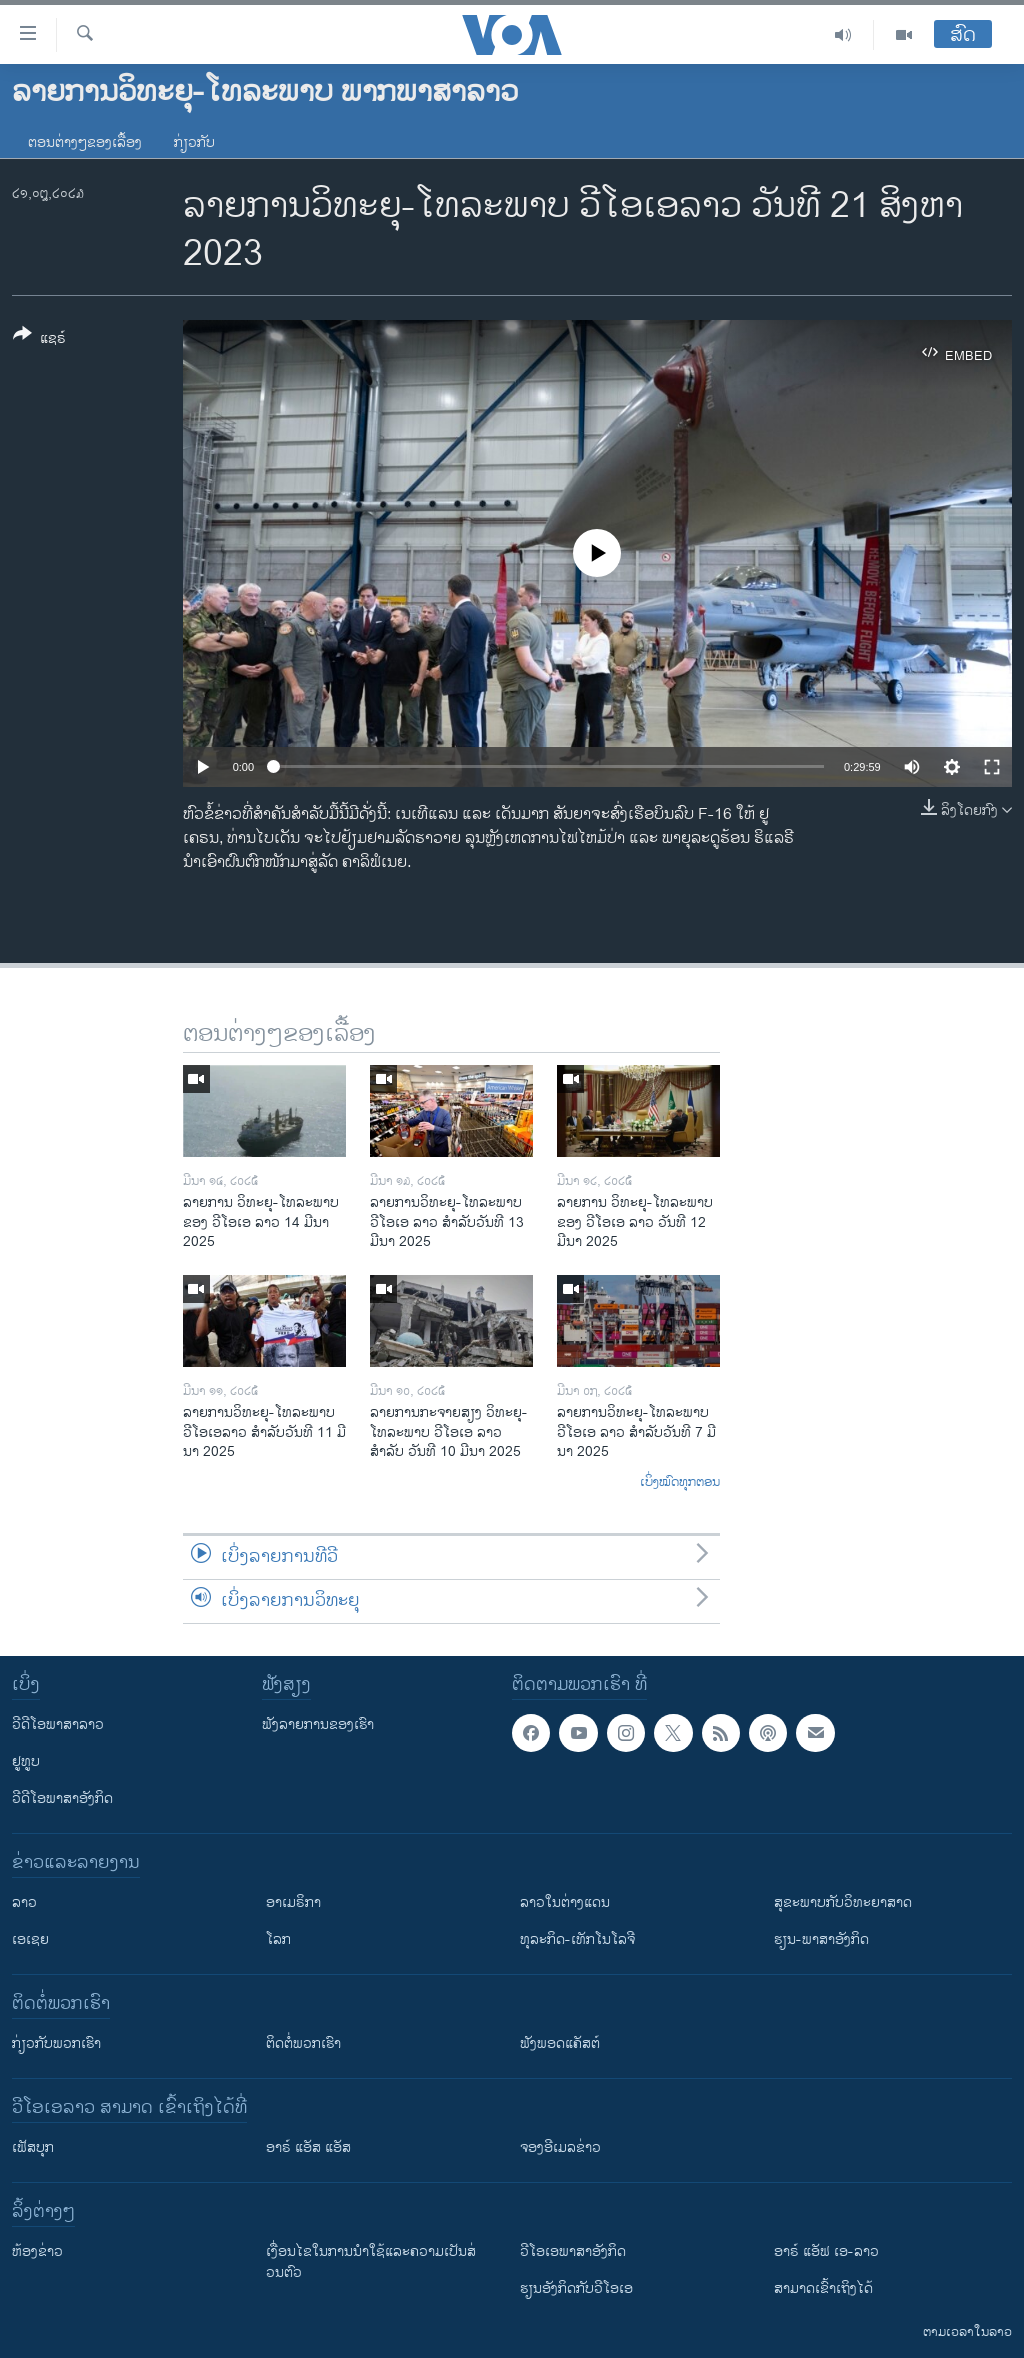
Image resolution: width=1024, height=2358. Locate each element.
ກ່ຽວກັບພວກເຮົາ (56, 2043)
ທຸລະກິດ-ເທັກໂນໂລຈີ (577, 1939)
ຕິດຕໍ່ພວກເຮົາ (303, 2043)
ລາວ (24, 1902)
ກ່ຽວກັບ (194, 142)
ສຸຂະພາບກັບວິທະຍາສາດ (843, 1902)
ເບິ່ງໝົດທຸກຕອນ (680, 1483)
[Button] (39, 340)
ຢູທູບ (26, 1761)
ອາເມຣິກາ (293, 1902)
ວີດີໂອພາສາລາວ (58, 1724)
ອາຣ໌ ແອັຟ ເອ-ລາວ (826, 2251)
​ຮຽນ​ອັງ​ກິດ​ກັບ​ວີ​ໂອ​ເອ (576, 2288)
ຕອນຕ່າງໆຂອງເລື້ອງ (85, 142)
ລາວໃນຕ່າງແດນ (565, 1902)
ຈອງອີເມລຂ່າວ (560, 2147)
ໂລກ (278, 1939)
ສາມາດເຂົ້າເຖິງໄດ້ (823, 2288)
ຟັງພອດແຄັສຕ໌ (560, 2043)
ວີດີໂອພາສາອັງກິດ (62, 1798)
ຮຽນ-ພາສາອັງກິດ (821, 1939)
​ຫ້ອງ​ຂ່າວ (37, 2251)
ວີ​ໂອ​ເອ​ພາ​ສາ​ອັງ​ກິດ (573, 2251)
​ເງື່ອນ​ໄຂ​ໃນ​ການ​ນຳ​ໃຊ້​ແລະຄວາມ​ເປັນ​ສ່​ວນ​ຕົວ (371, 2262)
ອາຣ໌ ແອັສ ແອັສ (308, 2147)
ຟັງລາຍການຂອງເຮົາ (318, 1724)
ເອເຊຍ (30, 1939)
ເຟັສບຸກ (33, 2147)
